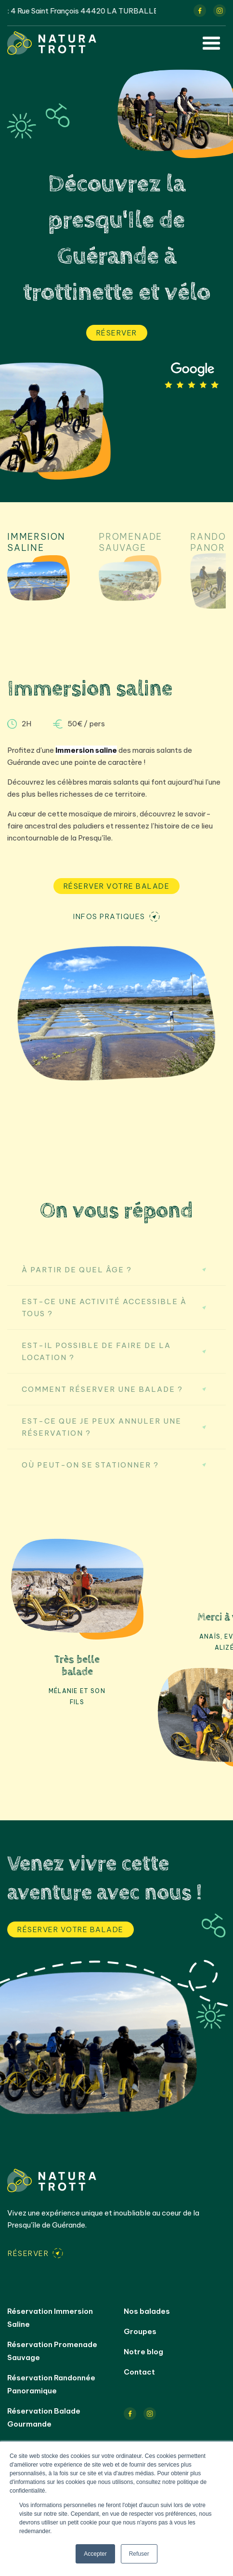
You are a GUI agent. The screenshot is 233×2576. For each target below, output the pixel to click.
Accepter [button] (95, 2553)
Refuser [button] (139, 2553)
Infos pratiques (109, 916)
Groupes (140, 2331)
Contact (139, 2371)
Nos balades (147, 2311)
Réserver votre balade (117, 886)
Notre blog (143, 2351)
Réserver (116, 332)
